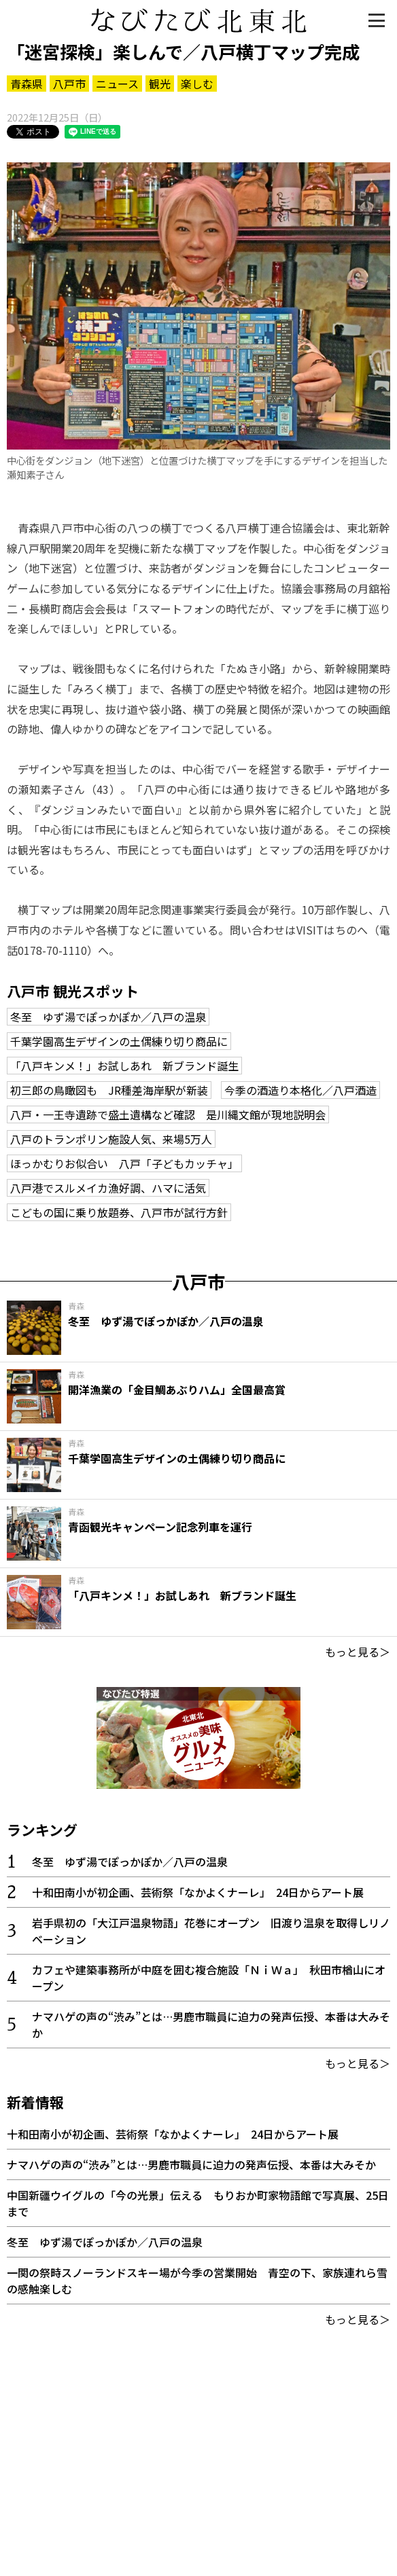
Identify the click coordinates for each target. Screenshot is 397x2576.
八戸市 (69, 83)
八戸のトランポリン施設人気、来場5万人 (111, 1139)
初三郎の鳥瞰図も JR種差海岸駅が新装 (109, 1090)
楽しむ (197, 83)
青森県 (26, 83)
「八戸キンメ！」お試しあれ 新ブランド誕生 (124, 1065)
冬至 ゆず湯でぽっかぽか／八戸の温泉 (108, 1017)
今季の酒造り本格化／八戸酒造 (300, 1090)
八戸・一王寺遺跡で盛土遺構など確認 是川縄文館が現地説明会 (168, 1114)
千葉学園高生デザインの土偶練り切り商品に (119, 1041)
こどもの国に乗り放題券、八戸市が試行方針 (119, 1212)
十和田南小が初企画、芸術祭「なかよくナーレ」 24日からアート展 (198, 1892)
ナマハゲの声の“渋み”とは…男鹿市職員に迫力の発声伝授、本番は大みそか (191, 2164)
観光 (160, 83)
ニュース (117, 83)
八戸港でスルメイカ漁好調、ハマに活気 (108, 1188)
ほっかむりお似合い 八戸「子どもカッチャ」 (124, 1163)
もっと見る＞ (357, 1652)
